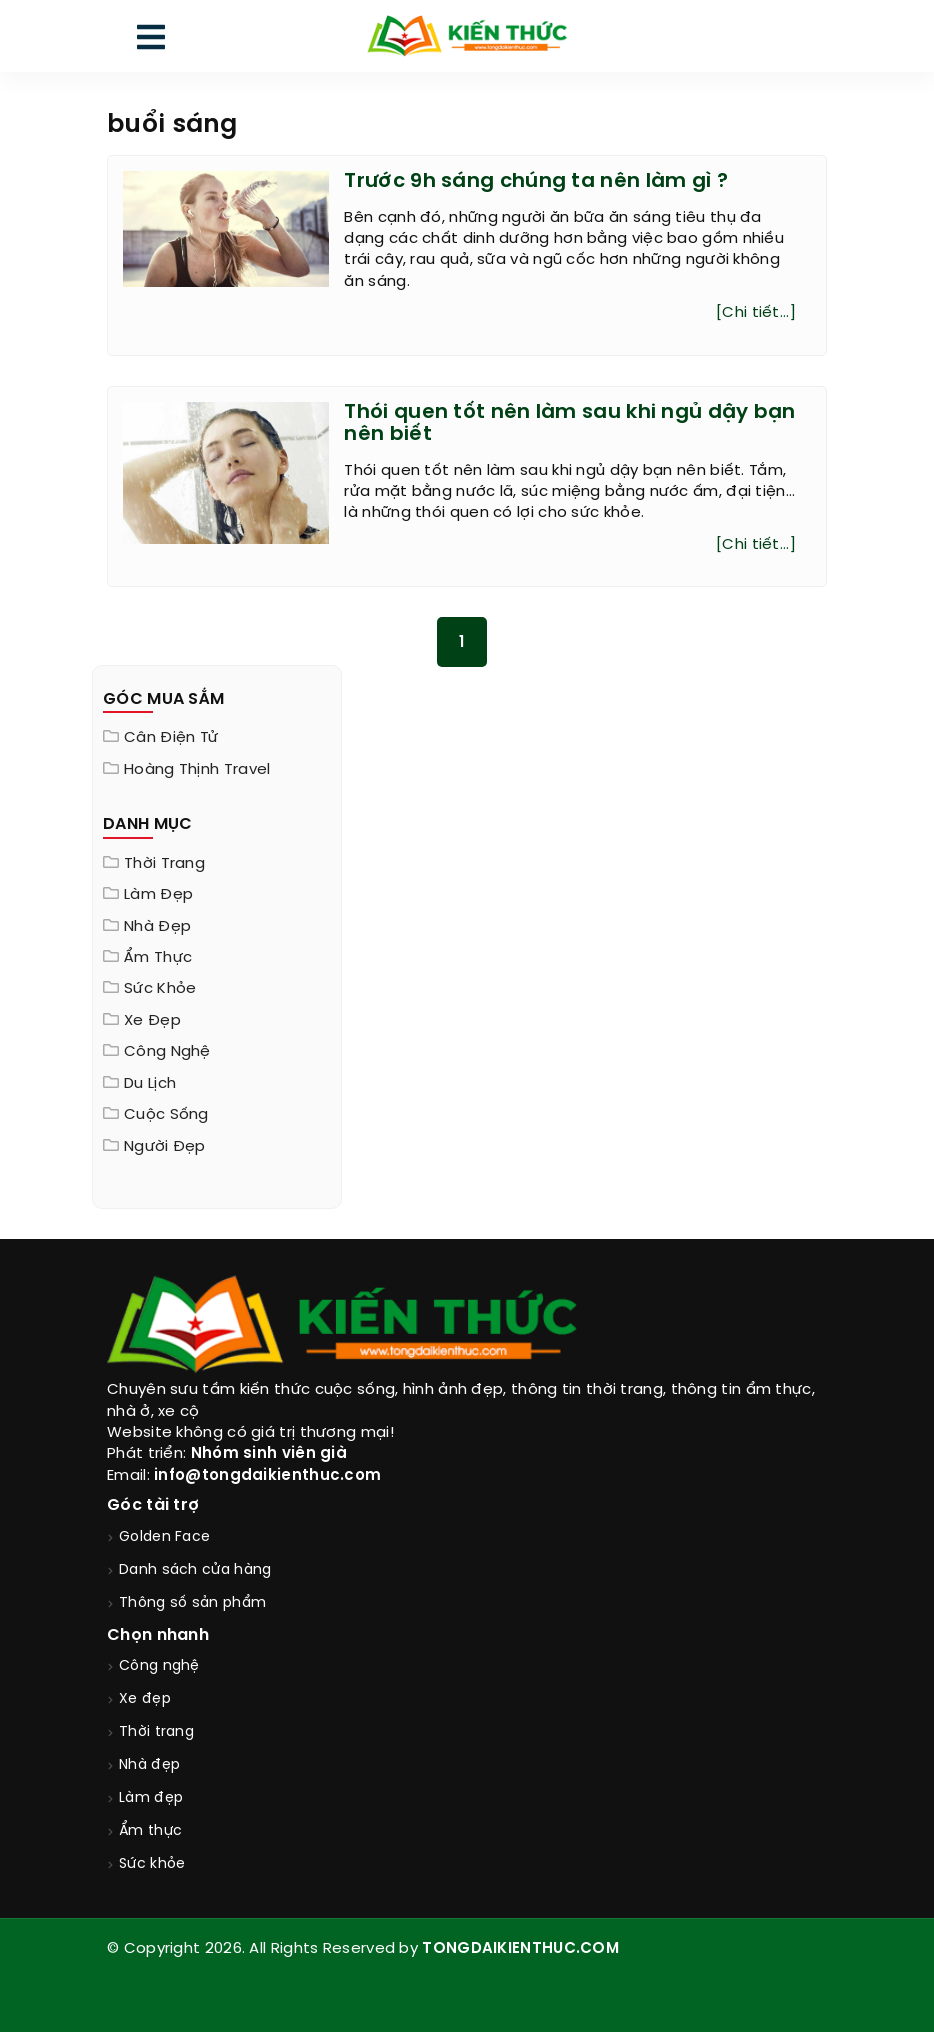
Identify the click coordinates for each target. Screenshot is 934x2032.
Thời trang (164, 864)
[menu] (151, 41)
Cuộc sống (166, 1115)
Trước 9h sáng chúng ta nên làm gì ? (536, 181)
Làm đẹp (158, 895)
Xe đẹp (152, 1021)
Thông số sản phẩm (192, 1603)
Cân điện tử (171, 738)
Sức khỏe (160, 989)
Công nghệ (167, 1052)
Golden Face (164, 1537)
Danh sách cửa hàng (195, 1570)
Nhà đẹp (157, 927)
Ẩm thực (158, 958)
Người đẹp (165, 1147)
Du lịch (150, 1084)
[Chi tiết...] (756, 313)
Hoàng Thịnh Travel (197, 770)
